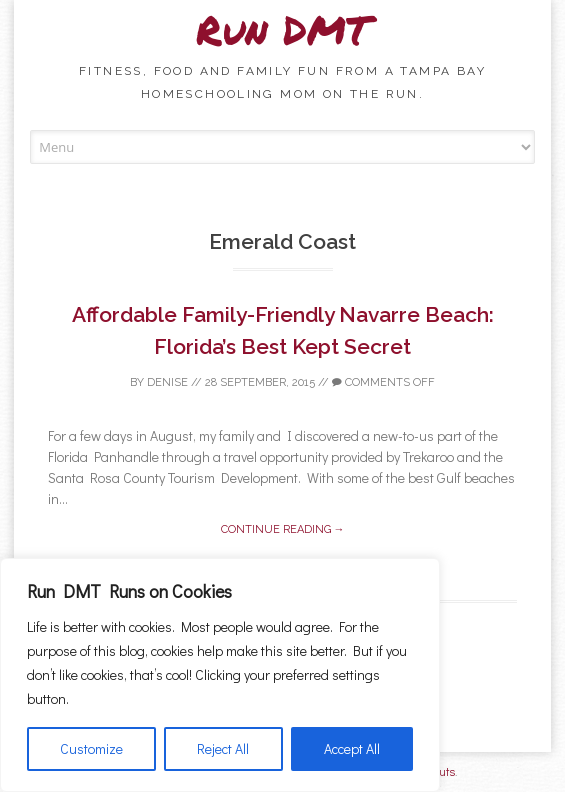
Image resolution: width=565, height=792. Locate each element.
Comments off (383, 382)
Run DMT (283, 29)
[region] (220, 675)
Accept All (352, 748)
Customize (91, 748)
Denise (167, 382)
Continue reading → (283, 529)
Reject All (223, 748)
